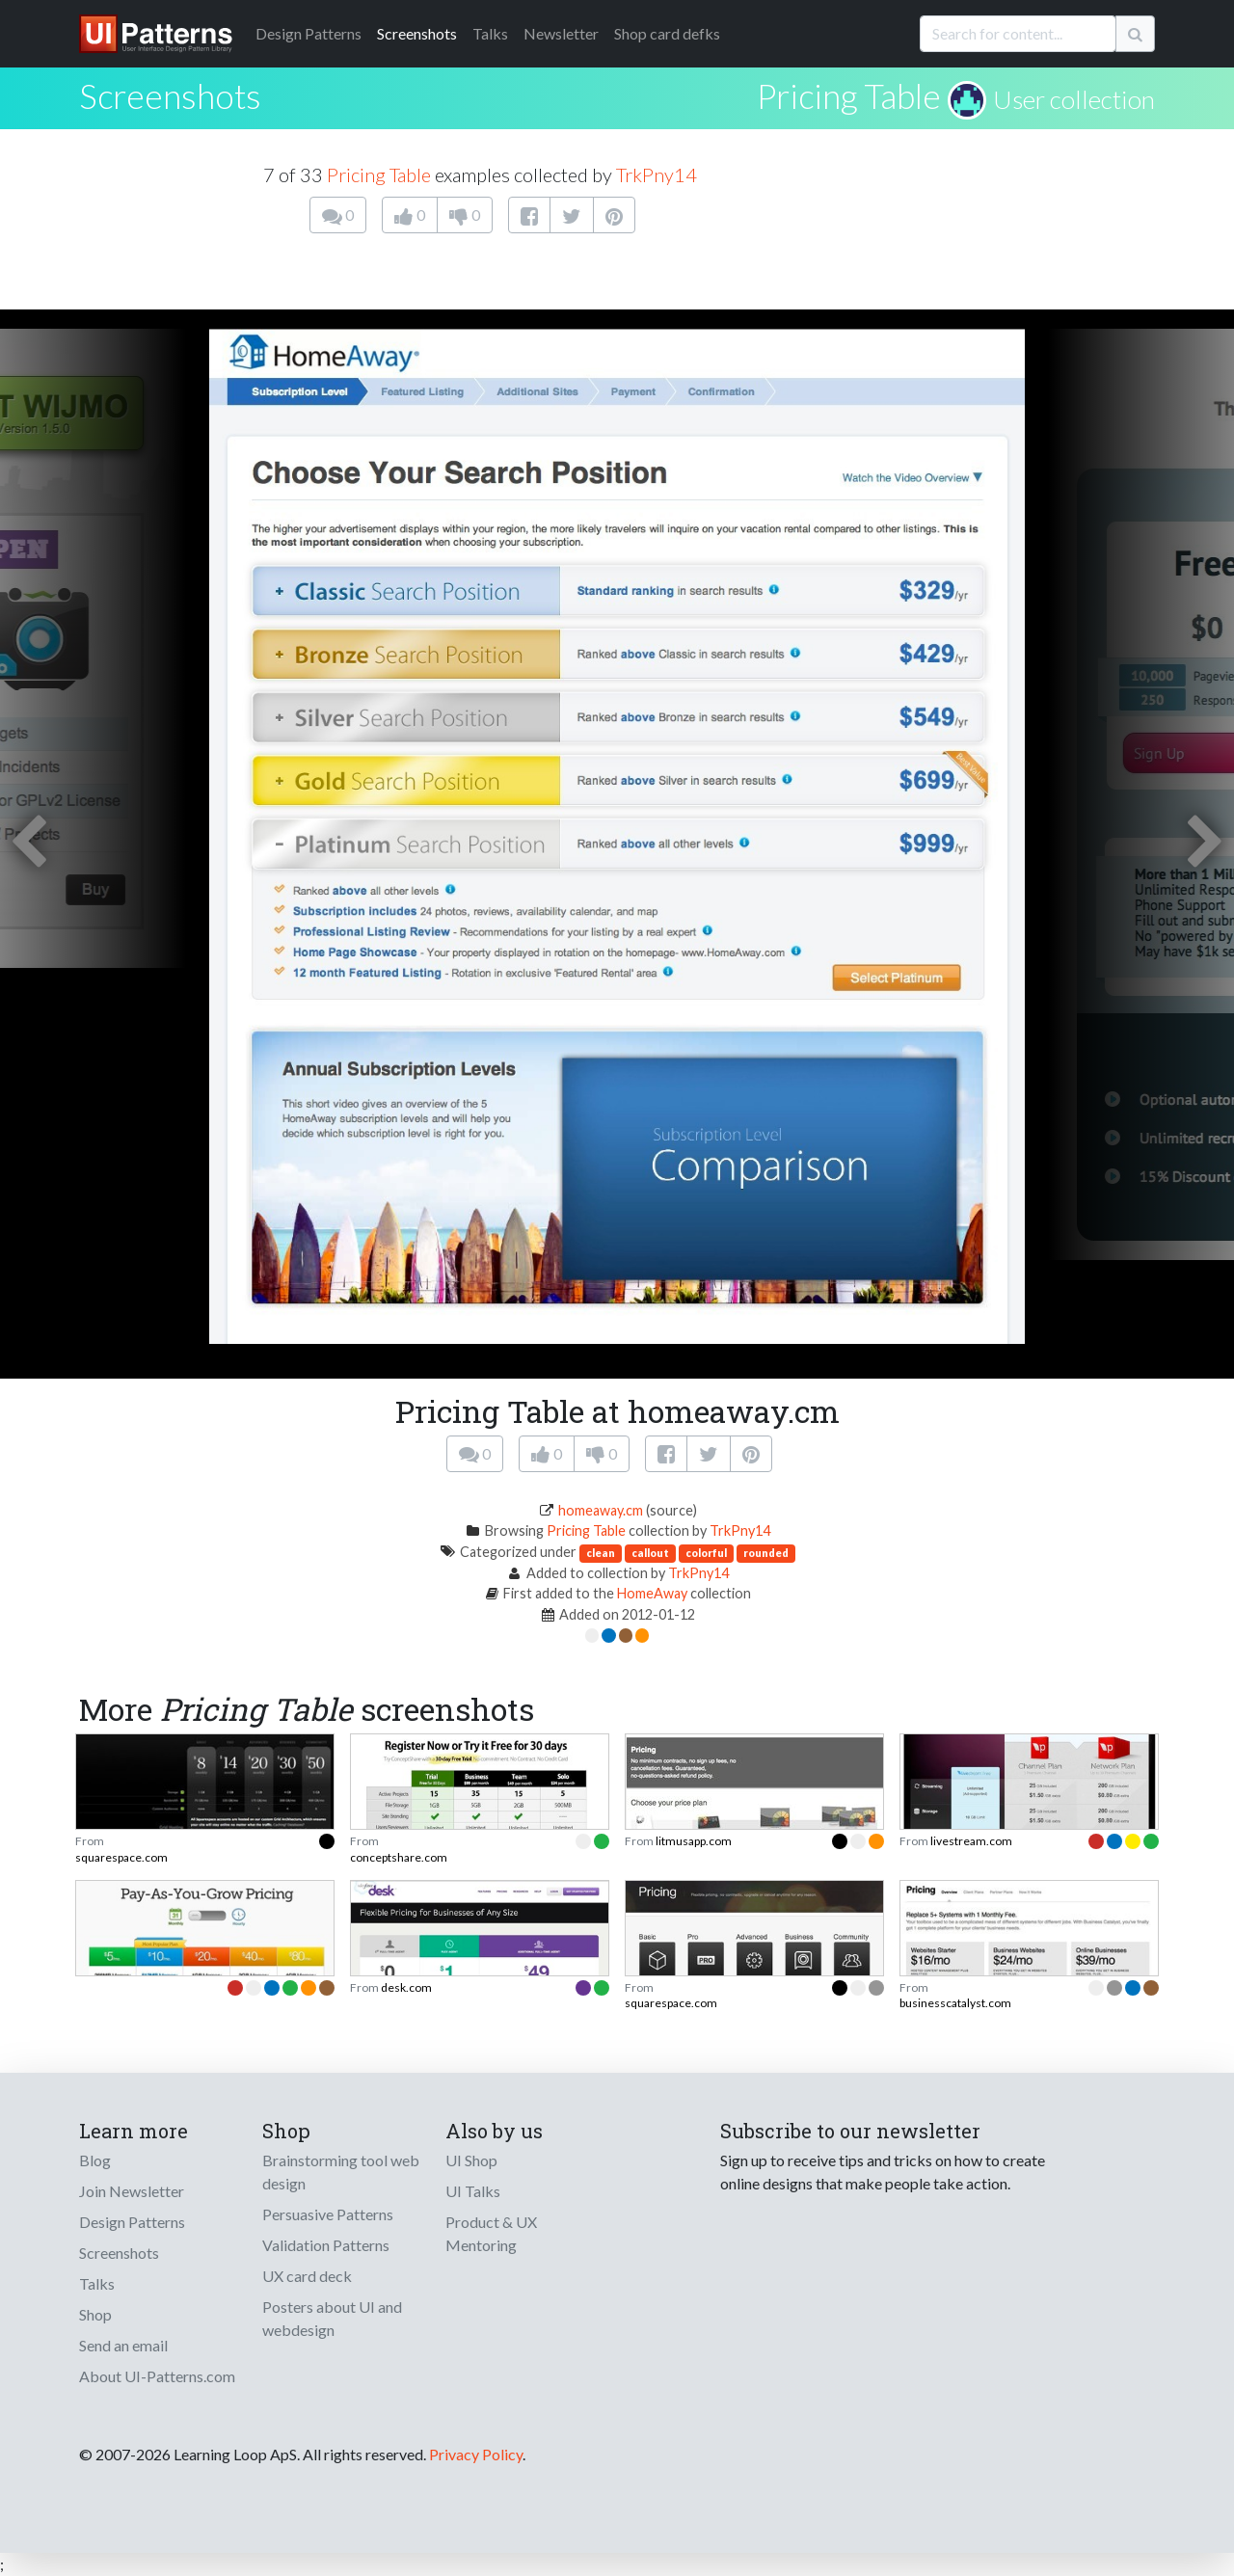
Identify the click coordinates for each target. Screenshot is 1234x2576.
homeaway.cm (600, 1510)
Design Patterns (132, 2222)
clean (600, 1552)
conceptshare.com (398, 1857)
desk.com (406, 1987)
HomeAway (652, 1593)
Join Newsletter (131, 2191)
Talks (490, 33)
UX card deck (307, 2276)
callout (650, 1552)
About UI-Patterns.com (157, 2376)
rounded (766, 1552)
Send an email (123, 2345)
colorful (706, 1552)
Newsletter (561, 33)
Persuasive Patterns (327, 2214)
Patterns (308, 33)
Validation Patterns (325, 2245)
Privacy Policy (476, 2454)
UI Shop (471, 2160)
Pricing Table (849, 95)
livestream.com (971, 1841)
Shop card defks (667, 33)
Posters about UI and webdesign (332, 2318)
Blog (95, 2160)
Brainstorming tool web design (340, 2171)
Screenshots (417, 33)
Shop (95, 2314)
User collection (1074, 99)
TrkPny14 (656, 174)
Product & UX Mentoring (491, 2233)
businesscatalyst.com (955, 2003)
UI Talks (472, 2191)
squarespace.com (121, 1857)
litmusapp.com (694, 1841)
